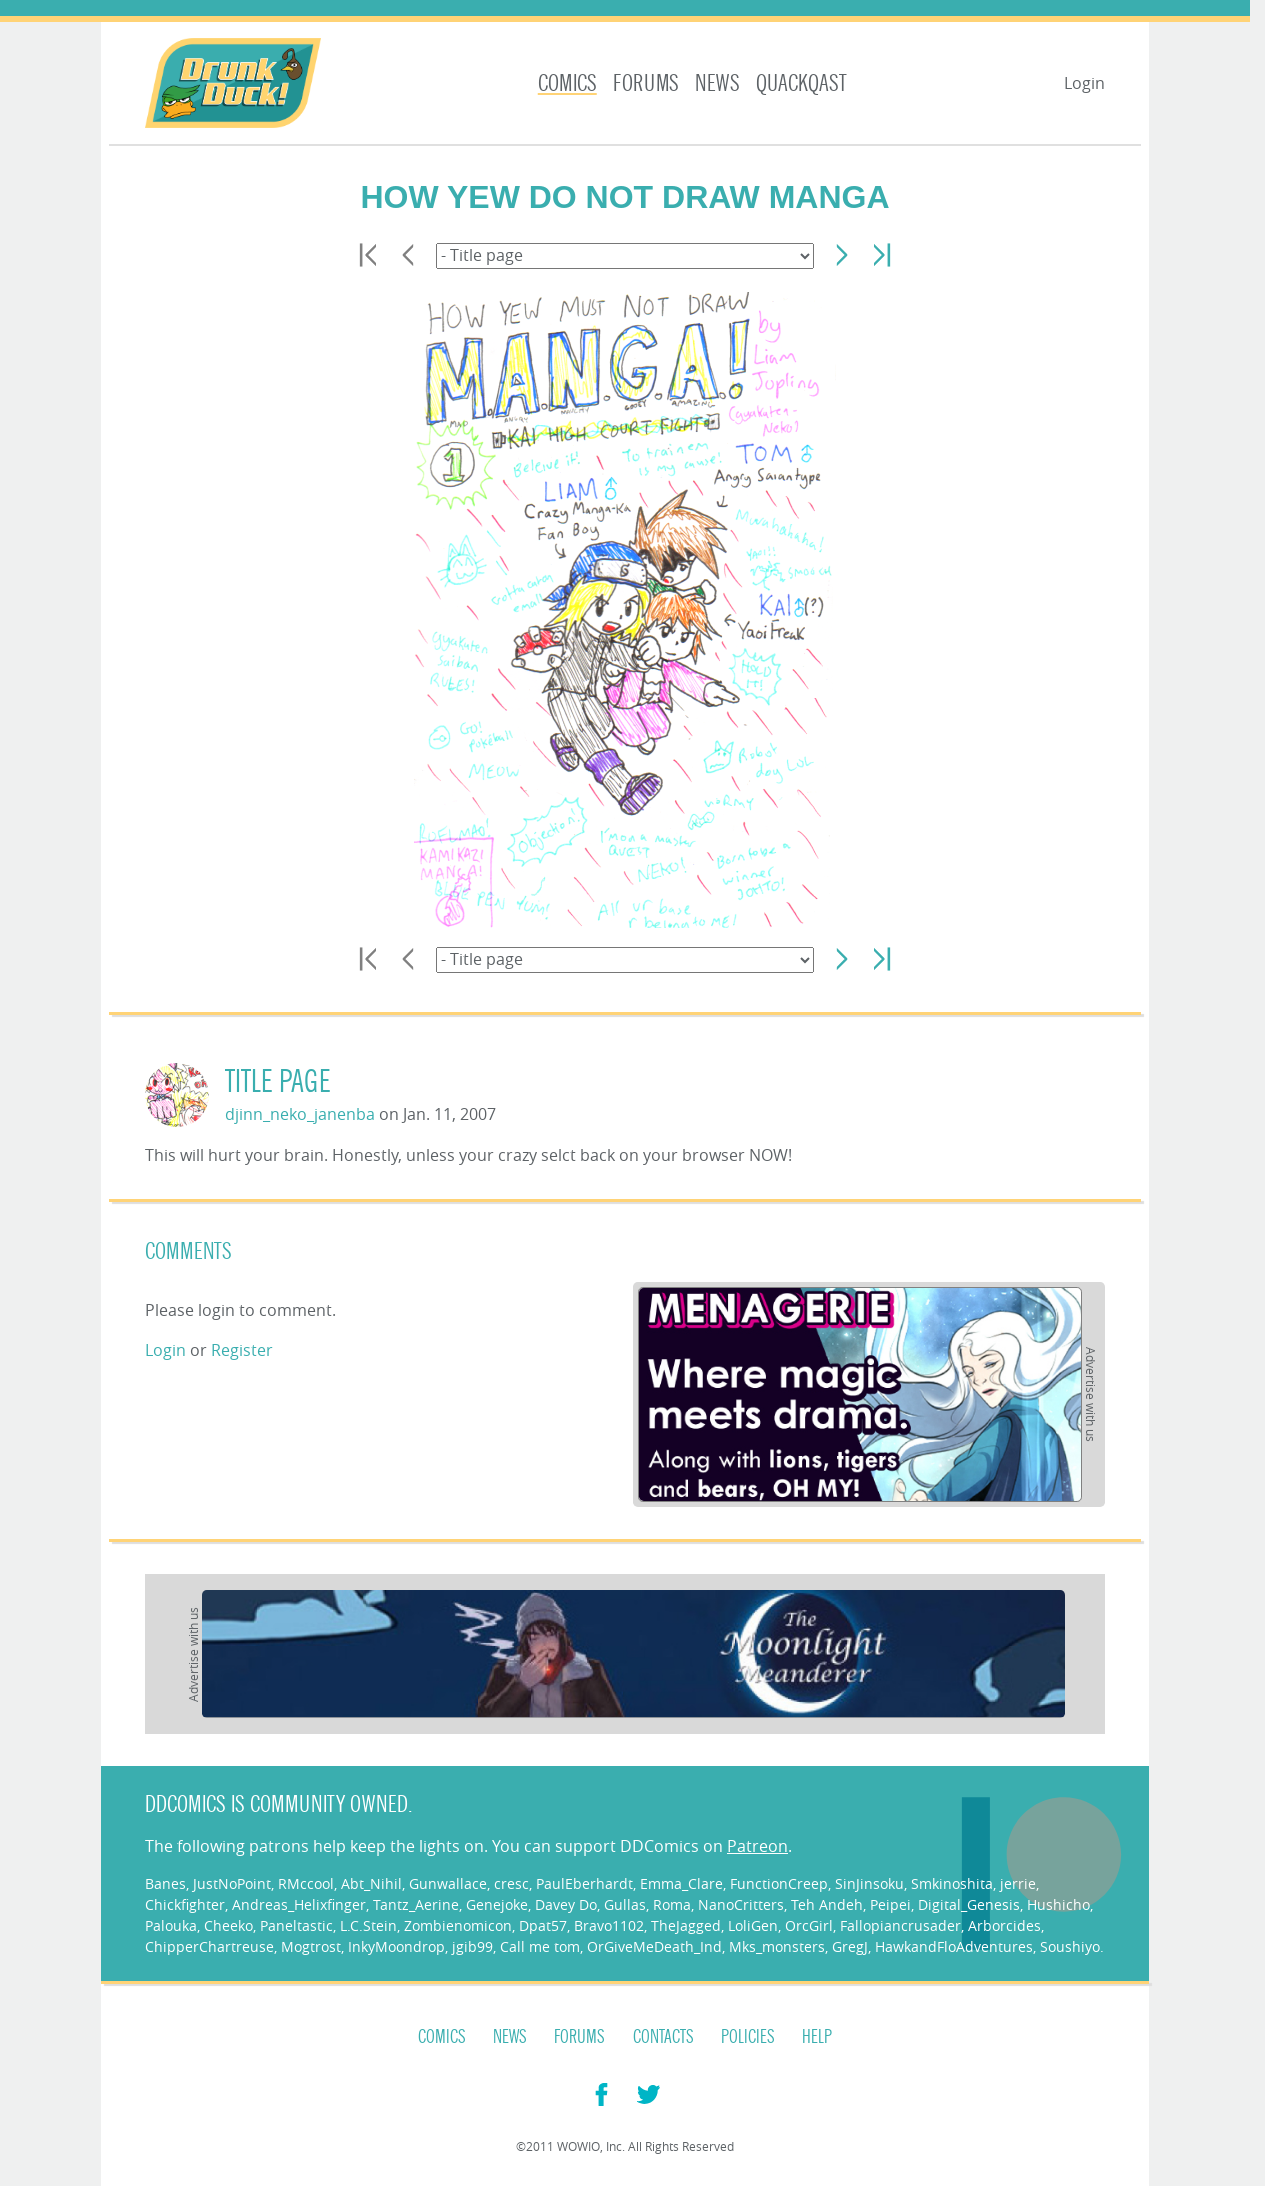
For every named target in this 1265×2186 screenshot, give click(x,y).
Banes (165, 1883)
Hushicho (1058, 1904)
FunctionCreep (779, 1883)
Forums (646, 83)
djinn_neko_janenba (300, 1114)
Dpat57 (543, 1925)
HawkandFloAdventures (954, 1946)
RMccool (306, 1883)
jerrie (1018, 1883)
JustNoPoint (232, 1883)
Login (1084, 83)
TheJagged (686, 1925)
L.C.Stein (368, 1925)
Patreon (757, 1846)
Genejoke (497, 1904)
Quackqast (801, 83)
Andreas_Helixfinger (299, 1904)
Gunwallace (448, 1883)
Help (817, 2037)
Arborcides (1004, 1925)
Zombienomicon (458, 1925)
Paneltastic (296, 1925)
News (717, 83)
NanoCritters (741, 1904)
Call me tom (540, 1946)
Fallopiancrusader (900, 1925)
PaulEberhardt (584, 1883)
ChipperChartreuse (209, 1946)
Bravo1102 (609, 1925)
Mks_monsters (777, 1946)
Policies (748, 2037)
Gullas (625, 1904)
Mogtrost (311, 1946)
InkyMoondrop (396, 1946)
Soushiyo (1070, 1946)
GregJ (850, 1946)
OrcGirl (809, 1925)
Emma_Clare (681, 1883)
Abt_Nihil (371, 1883)
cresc (511, 1883)
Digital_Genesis (969, 1904)
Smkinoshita (952, 1883)
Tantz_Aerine (416, 1904)
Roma (672, 1904)
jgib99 (472, 1946)
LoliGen (753, 1925)
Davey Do (566, 1904)
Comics (567, 83)
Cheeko (228, 1925)
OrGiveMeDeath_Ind (654, 1946)
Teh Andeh (827, 1904)
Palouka (171, 1925)
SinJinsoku (869, 1883)
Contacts (663, 2037)
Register (242, 1350)
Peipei (890, 1904)
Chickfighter (185, 1904)
